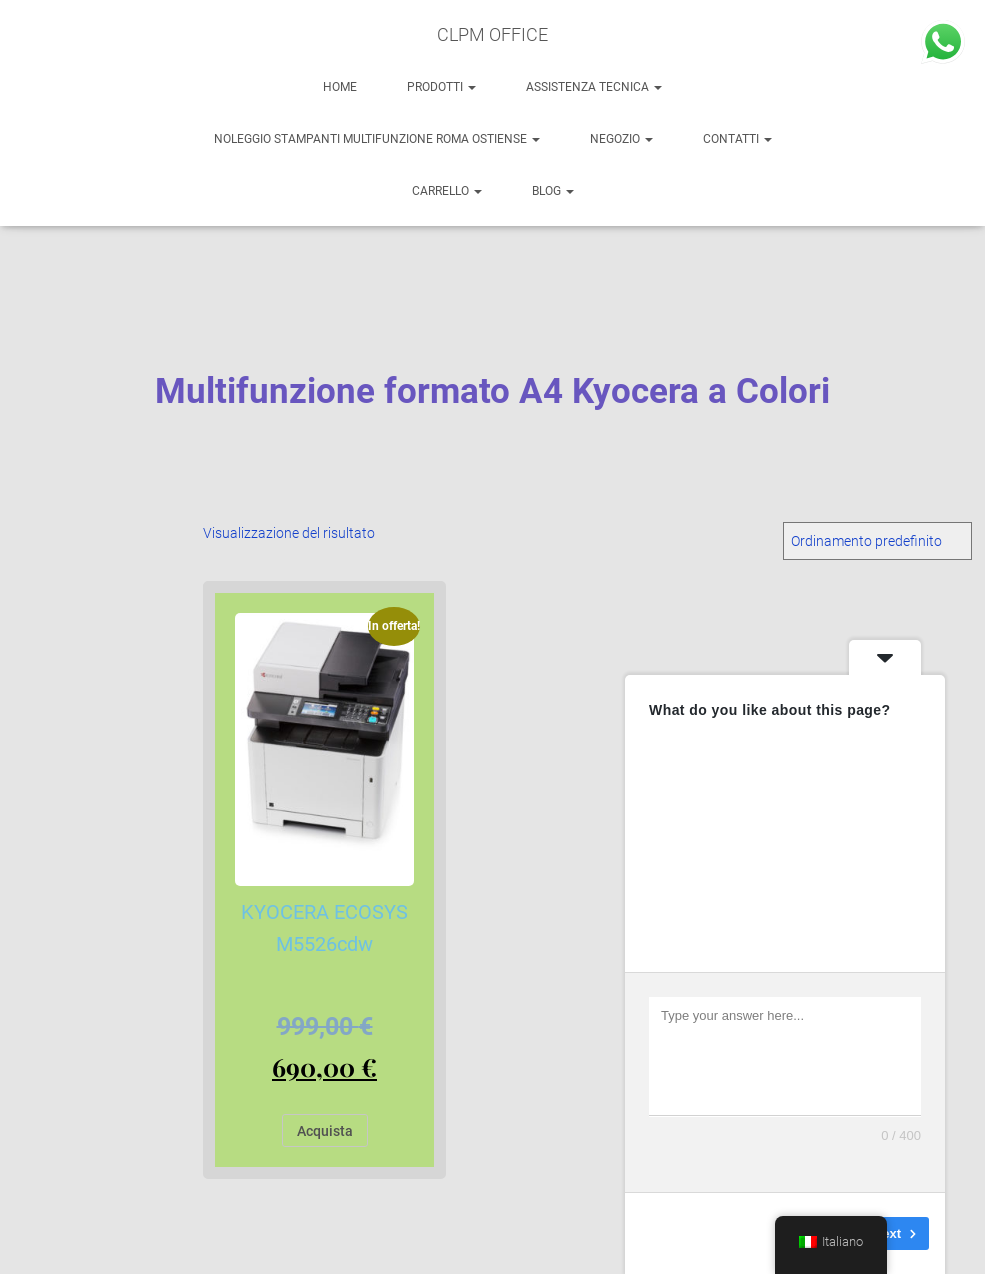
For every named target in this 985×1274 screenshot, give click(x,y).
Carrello (447, 191)
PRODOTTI (441, 87)
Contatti (737, 139)
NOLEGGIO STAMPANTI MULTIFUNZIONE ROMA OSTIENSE (377, 139)
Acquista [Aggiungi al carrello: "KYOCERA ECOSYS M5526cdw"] (325, 1131)
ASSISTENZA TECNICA (594, 87)
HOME (340, 87)
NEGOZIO (621, 139)
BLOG (553, 191)
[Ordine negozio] (877, 541)
